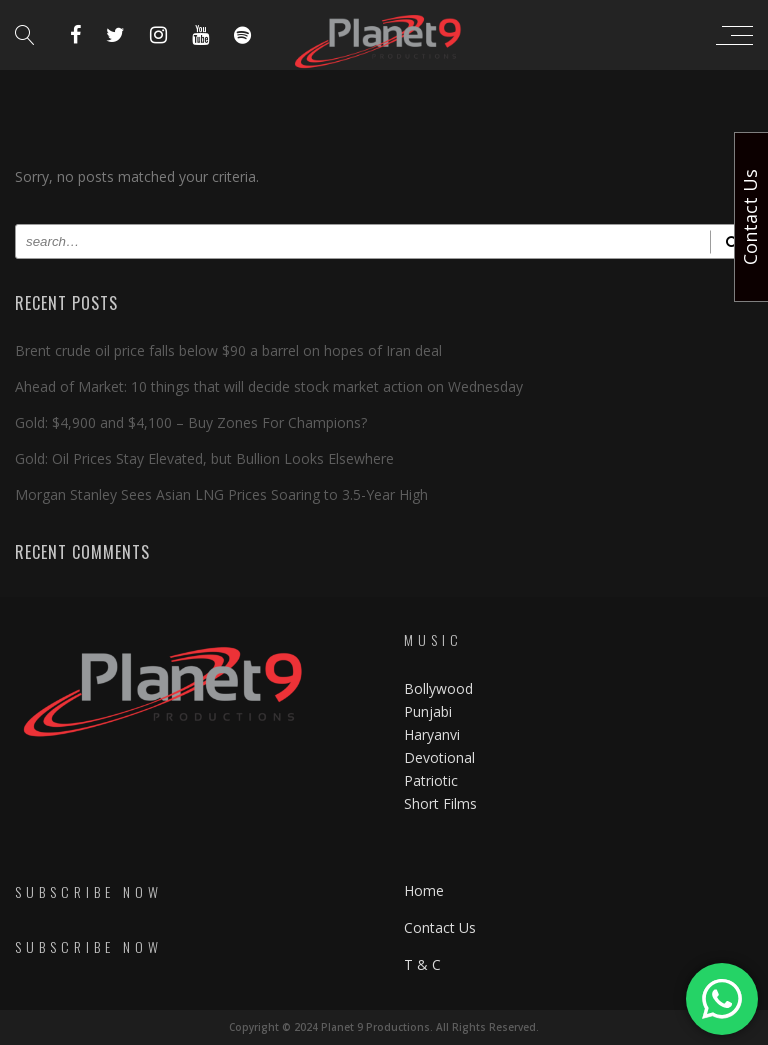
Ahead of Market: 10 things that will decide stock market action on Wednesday (269, 386)
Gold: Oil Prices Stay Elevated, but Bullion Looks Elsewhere (204, 458)
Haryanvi (432, 734)
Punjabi (428, 711)
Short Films (440, 803)
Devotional (439, 757)
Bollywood (438, 688)
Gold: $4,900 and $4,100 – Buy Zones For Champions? (191, 422)
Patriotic (433, 780)
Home (424, 890)
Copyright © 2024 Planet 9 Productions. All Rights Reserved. (384, 1027)
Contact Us (440, 927)
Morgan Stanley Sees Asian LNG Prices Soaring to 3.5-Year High (221, 494)
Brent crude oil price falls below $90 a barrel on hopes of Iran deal (228, 350)
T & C (422, 964)
